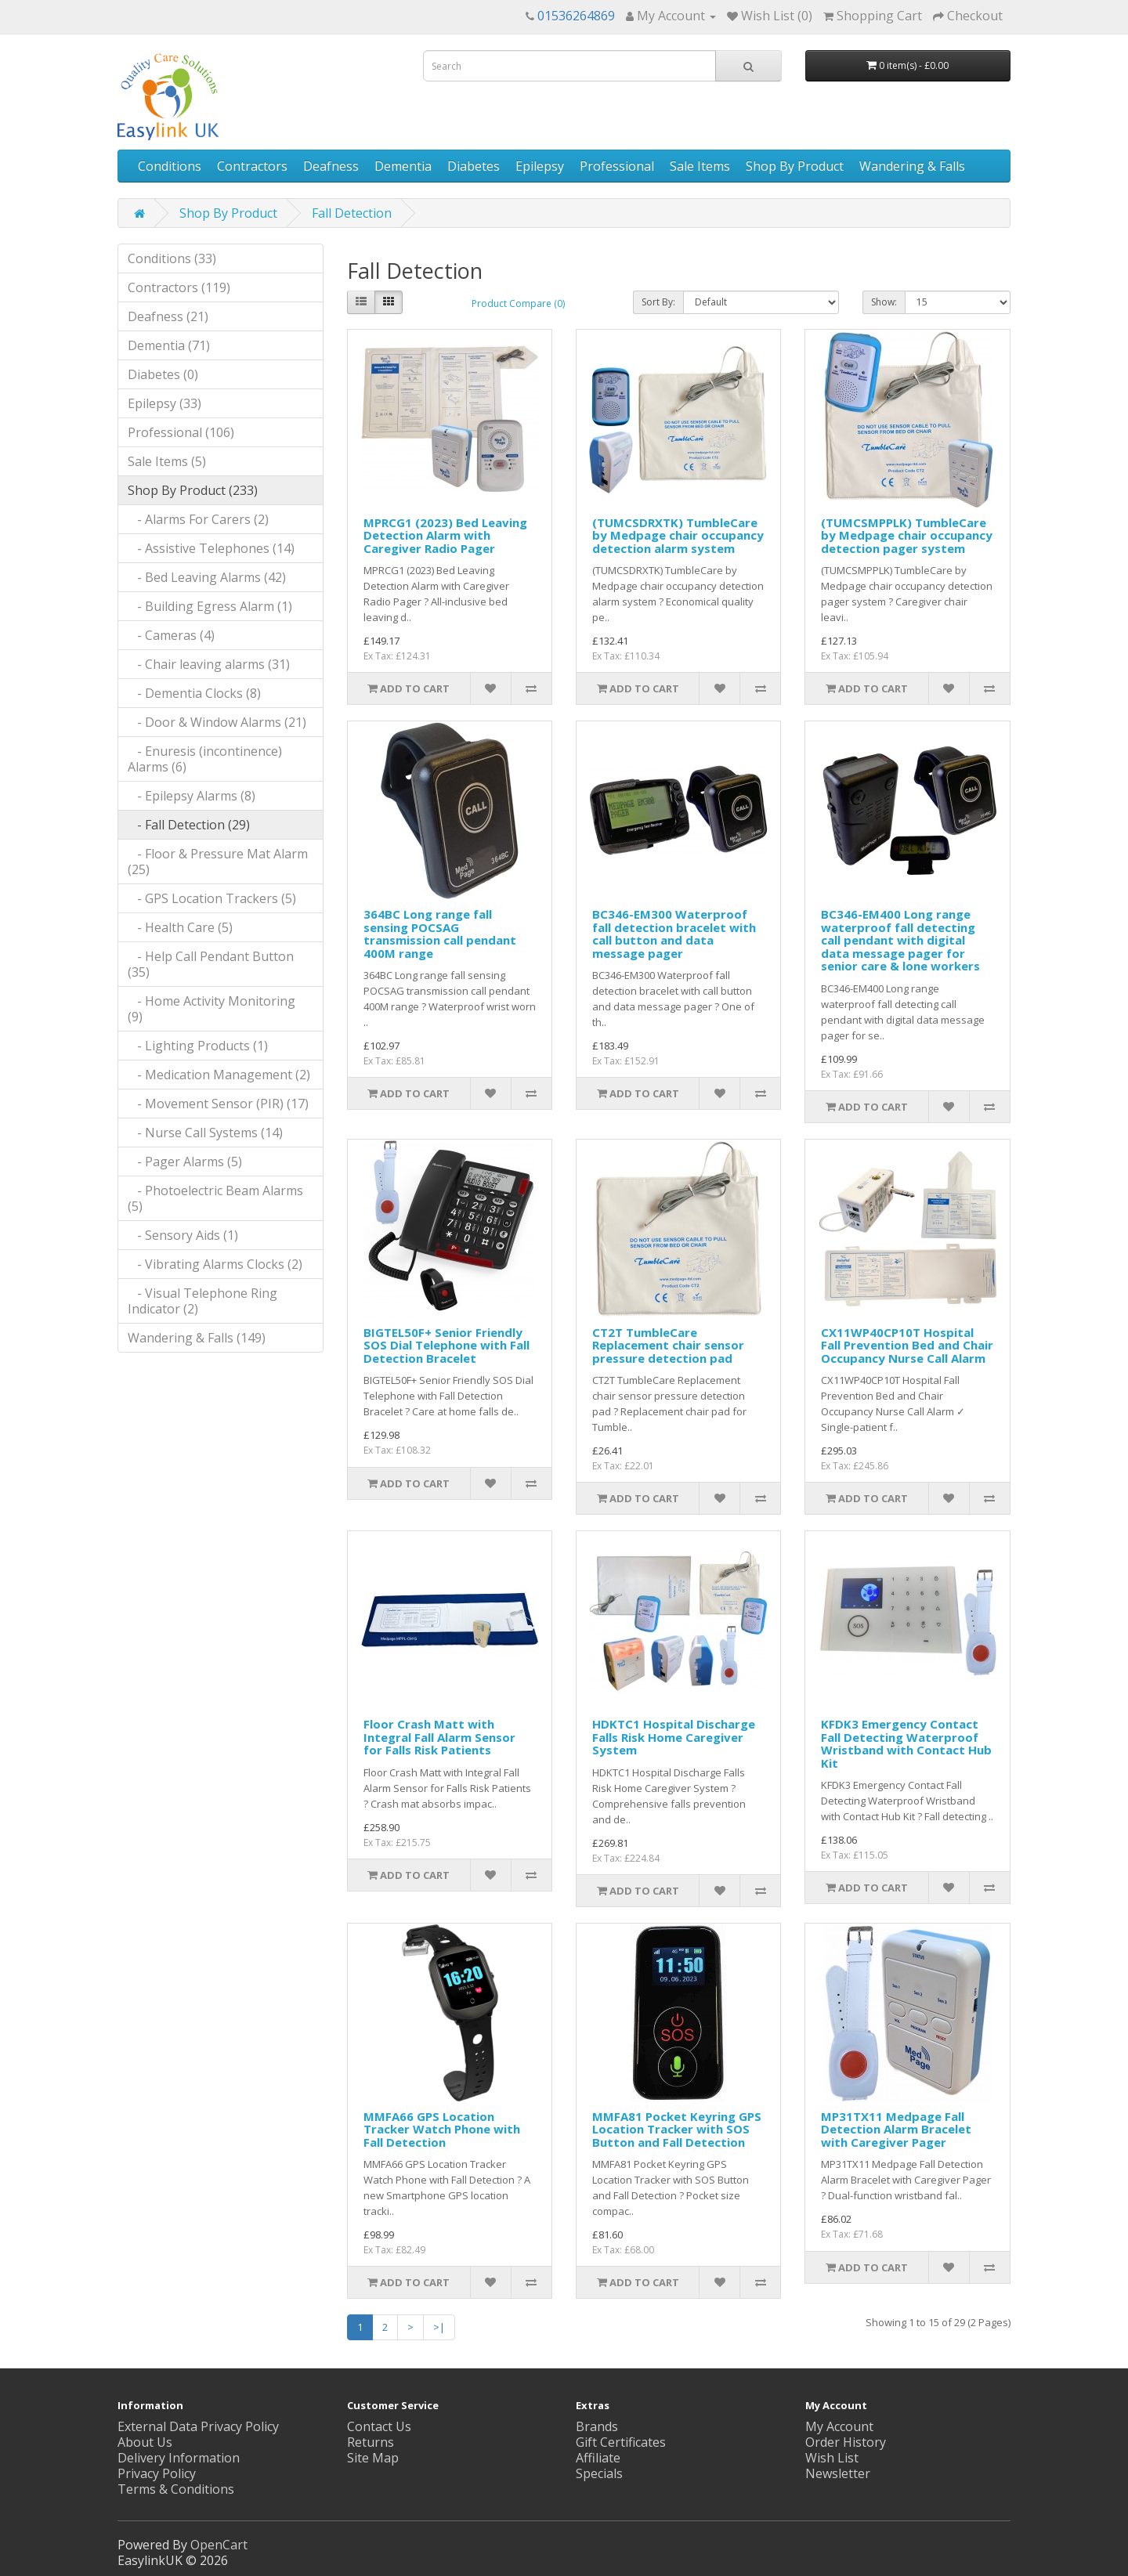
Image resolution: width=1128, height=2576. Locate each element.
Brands (597, 2426)
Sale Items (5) (167, 461)
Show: (884, 302)
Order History (845, 2442)
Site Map (373, 2457)
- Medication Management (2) (219, 1074)
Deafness (331, 166)
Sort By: (658, 302)
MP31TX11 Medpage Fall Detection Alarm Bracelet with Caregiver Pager (896, 2129)
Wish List (832, 2457)
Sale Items (700, 166)
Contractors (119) (179, 287)
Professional (617, 166)
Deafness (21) (168, 316)
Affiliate (598, 2457)
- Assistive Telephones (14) (211, 548)
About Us (145, 2442)
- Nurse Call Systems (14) (205, 1132)
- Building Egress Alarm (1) (210, 606)
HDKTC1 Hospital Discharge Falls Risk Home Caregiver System (673, 1737)
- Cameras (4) (171, 635)
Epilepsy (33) (164, 403)
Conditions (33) (172, 258)
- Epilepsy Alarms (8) (191, 795)
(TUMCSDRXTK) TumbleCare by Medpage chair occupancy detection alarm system (678, 535)
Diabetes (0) (163, 374)
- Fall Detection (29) (189, 824)
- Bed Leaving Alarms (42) (207, 577)
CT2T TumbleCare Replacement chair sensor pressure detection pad (668, 1345)
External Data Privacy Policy (198, 2426)
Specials (599, 2473)
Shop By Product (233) (193, 490)
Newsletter (837, 2473)
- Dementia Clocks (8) (194, 693)
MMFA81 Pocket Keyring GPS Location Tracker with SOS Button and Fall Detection (676, 2129)
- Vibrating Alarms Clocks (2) (215, 1264)
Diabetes (473, 166)
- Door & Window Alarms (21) (217, 722)
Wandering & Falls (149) (197, 1337)
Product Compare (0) (518, 303)
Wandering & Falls (912, 166)
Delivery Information (179, 2457)
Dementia (403, 166)
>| (439, 2327)
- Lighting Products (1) (198, 1045)
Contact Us (379, 2426)
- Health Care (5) (180, 927)
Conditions (169, 166)
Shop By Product (795, 166)
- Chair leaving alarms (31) (209, 664)
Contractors (252, 166)
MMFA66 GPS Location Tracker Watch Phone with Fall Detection (441, 2129)
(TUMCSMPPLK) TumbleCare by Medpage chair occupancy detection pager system (906, 535)
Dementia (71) (169, 345)
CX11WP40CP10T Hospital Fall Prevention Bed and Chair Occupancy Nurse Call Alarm (907, 1345)
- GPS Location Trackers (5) (212, 898)
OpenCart (219, 2544)
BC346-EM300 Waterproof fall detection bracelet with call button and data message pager (674, 933)
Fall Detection (352, 213)
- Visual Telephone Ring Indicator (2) (202, 1300)
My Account (839, 2426)
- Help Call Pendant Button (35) (211, 964)
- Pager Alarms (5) (185, 1161)
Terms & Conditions (176, 2489)
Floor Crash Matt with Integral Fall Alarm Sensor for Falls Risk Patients (439, 1737)
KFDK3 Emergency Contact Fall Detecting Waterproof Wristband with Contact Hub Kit (906, 1743)
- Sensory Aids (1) (183, 1235)
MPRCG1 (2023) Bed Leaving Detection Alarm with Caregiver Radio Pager (445, 535)
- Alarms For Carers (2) (198, 519)
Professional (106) (181, 432)
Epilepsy (539, 166)
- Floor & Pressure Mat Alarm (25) (218, 861)
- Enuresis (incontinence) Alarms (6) (205, 758)
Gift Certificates (621, 2442)
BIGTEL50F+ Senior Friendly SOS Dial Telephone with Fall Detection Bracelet (446, 1345)
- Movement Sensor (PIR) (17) (218, 1103)
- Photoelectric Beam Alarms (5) (215, 1198)
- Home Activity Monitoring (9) (211, 1008)
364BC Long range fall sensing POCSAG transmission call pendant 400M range (439, 933)
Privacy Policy (157, 2473)
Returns (370, 2442)
